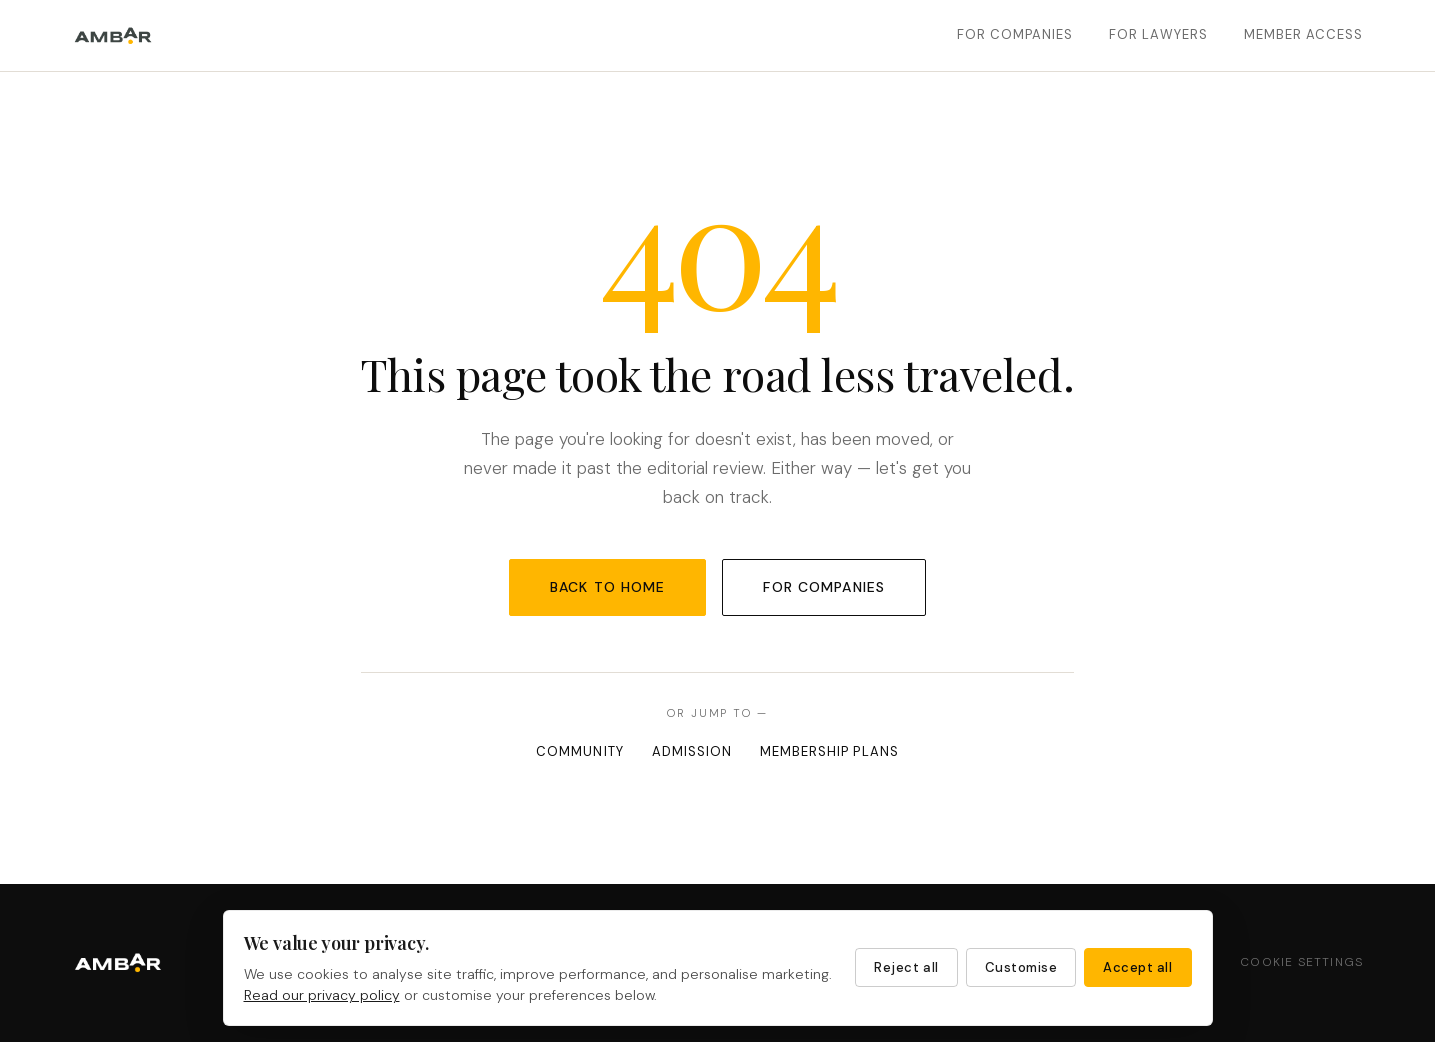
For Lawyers (1158, 34)
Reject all (906, 967)
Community (579, 751)
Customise (1021, 967)
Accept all (1137, 967)
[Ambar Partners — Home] (113, 36)
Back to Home (607, 587)
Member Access (1304, 34)
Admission (692, 751)
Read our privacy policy (322, 995)
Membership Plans (829, 751)
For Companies (1015, 34)
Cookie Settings (1301, 962)
